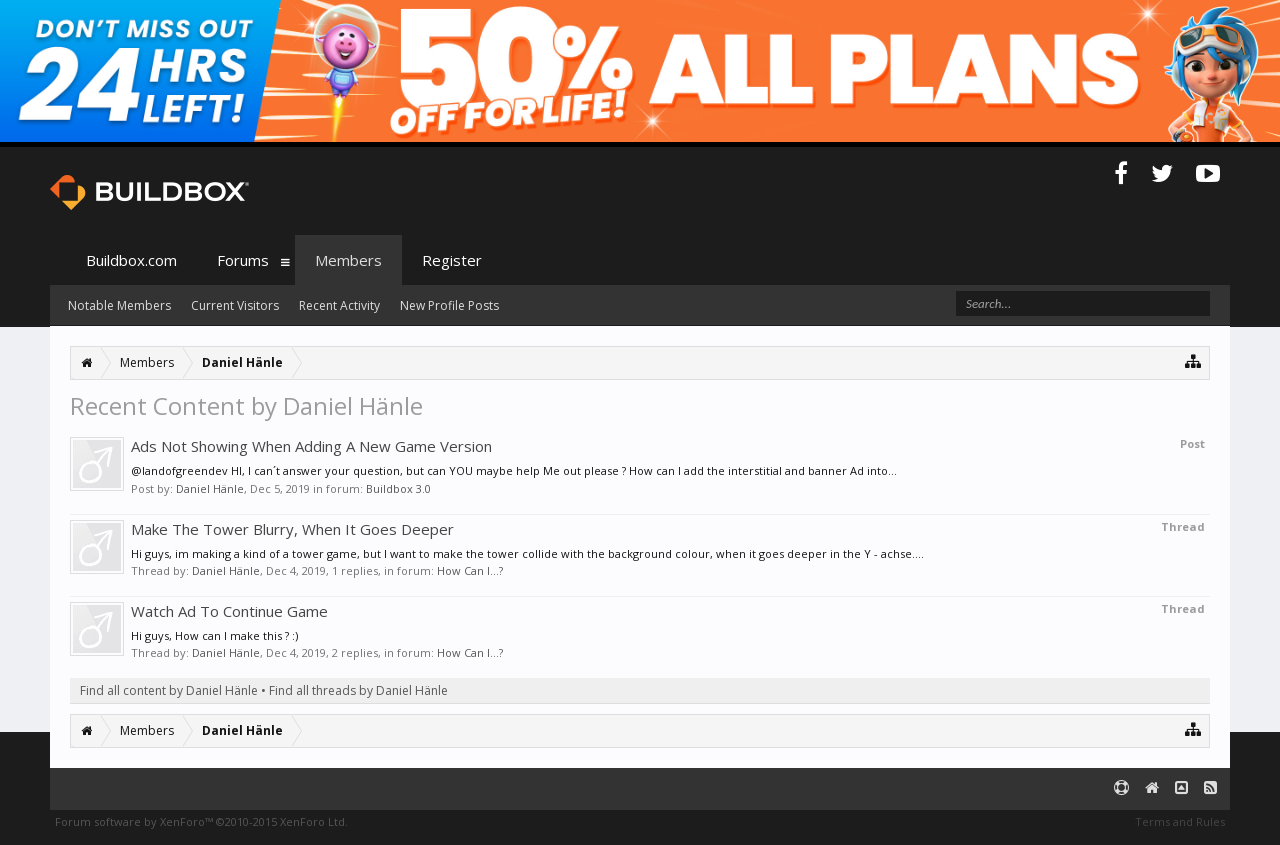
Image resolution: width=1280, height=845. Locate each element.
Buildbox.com (131, 260)
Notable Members (119, 305)
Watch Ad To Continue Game (229, 611)
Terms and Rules (1180, 821)
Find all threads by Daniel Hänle (358, 690)
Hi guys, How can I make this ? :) (214, 635)
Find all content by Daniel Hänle (169, 690)
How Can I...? (470, 570)
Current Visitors (235, 305)
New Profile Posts (449, 305)
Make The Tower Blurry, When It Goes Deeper (292, 529)
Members (348, 260)
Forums (243, 260)
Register (452, 260)
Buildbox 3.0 (398, 488)
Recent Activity (339, 305)
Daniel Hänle (210, 488)
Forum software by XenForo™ (201, 821)
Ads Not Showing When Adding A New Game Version (311, 446)
